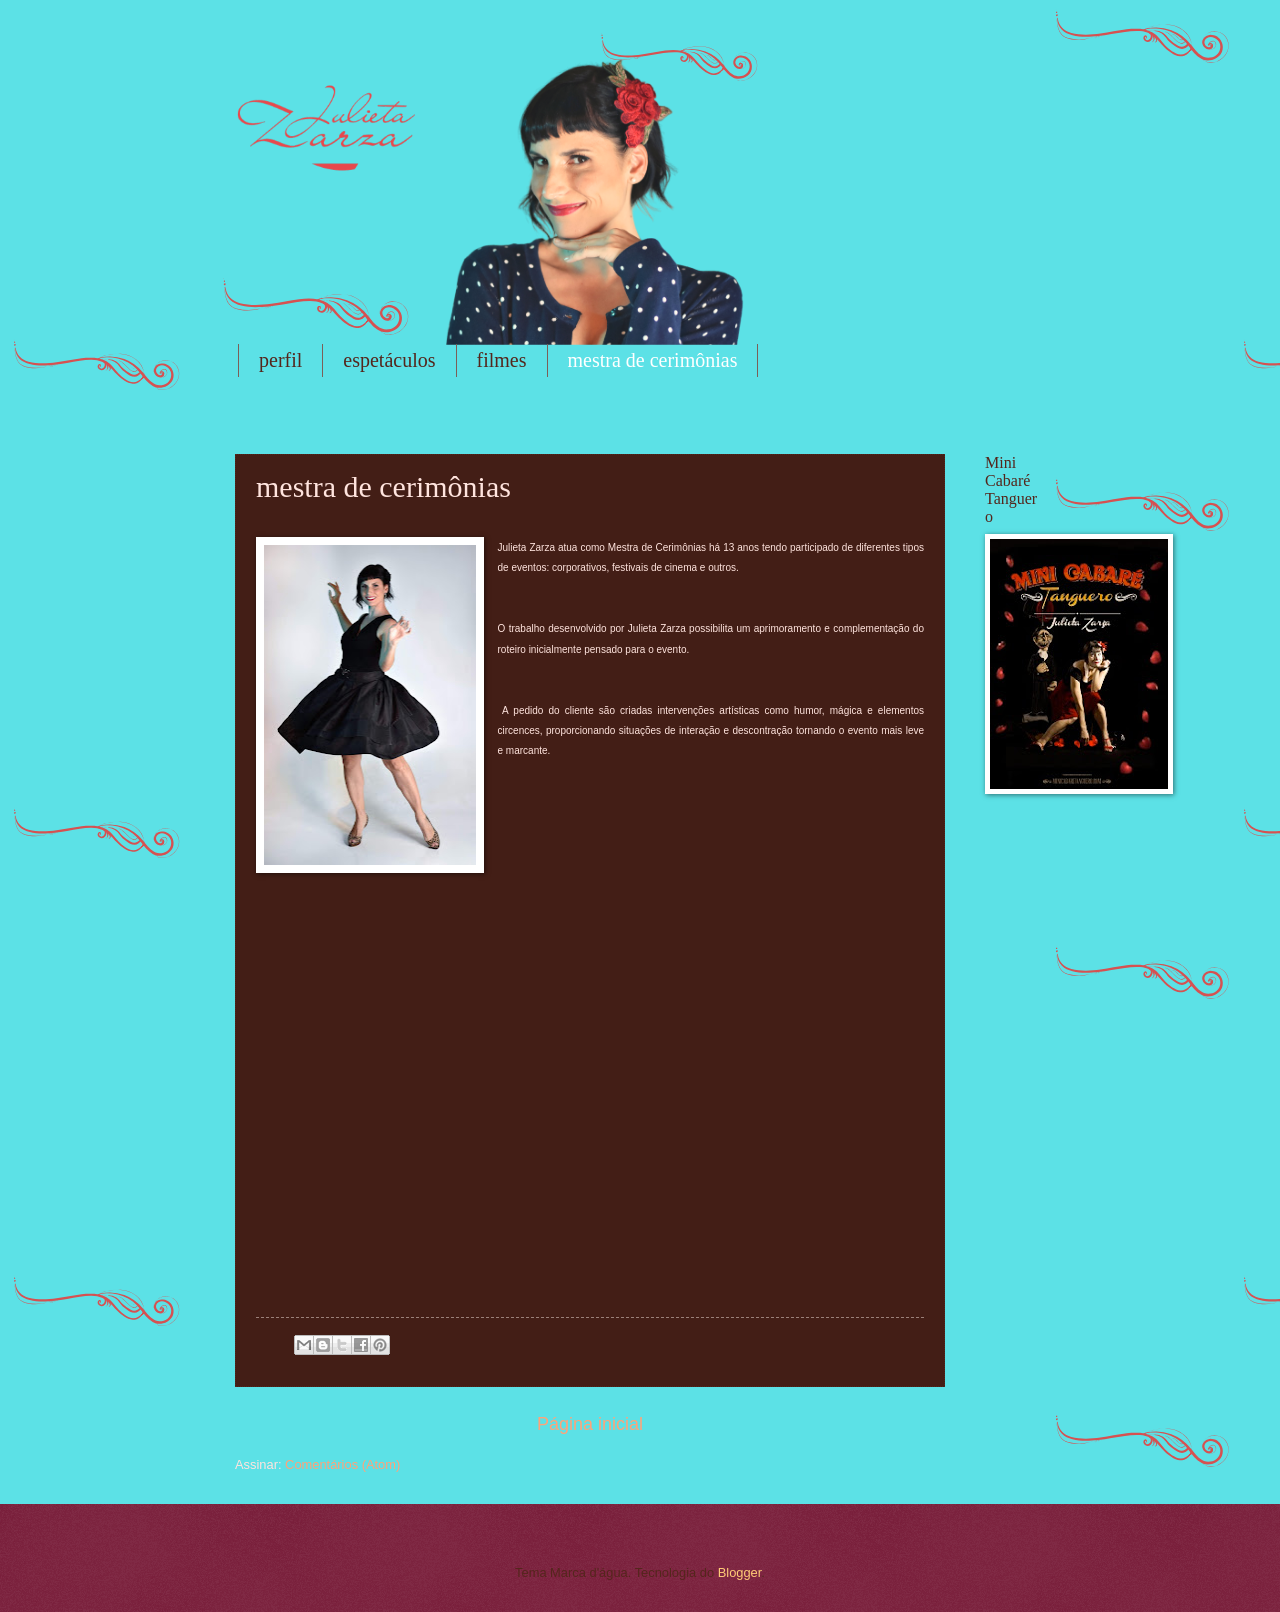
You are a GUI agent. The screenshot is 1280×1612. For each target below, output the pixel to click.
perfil (280, 360)
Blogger (740, 1572)
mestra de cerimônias (653, 360)
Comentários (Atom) (342, 1464)
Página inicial (590, 1424)
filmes (502, 360)
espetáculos (389, 360)
